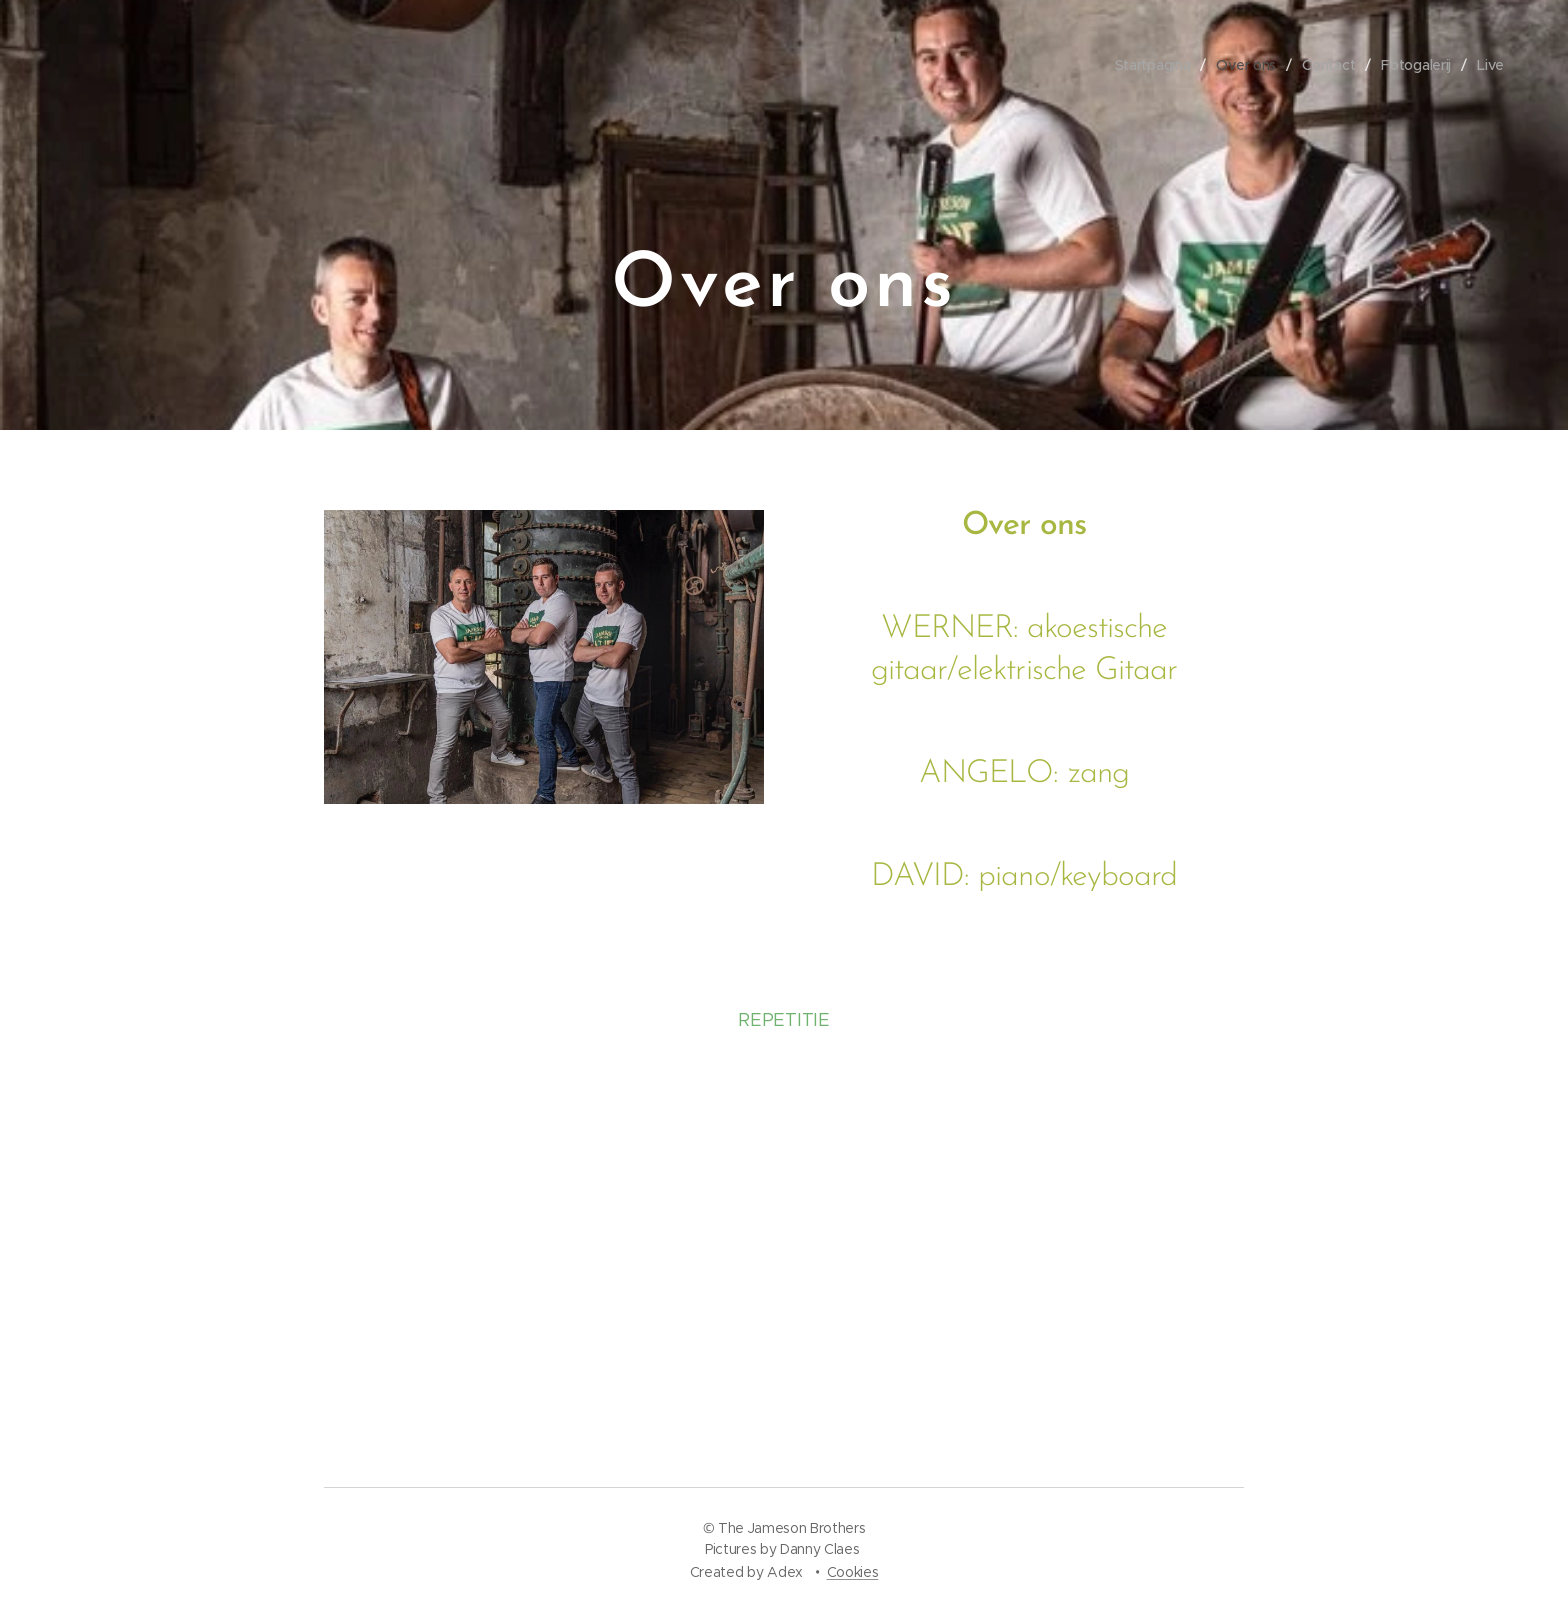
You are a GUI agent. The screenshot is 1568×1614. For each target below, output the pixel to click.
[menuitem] (1149, 65)
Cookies (853, 1572)
